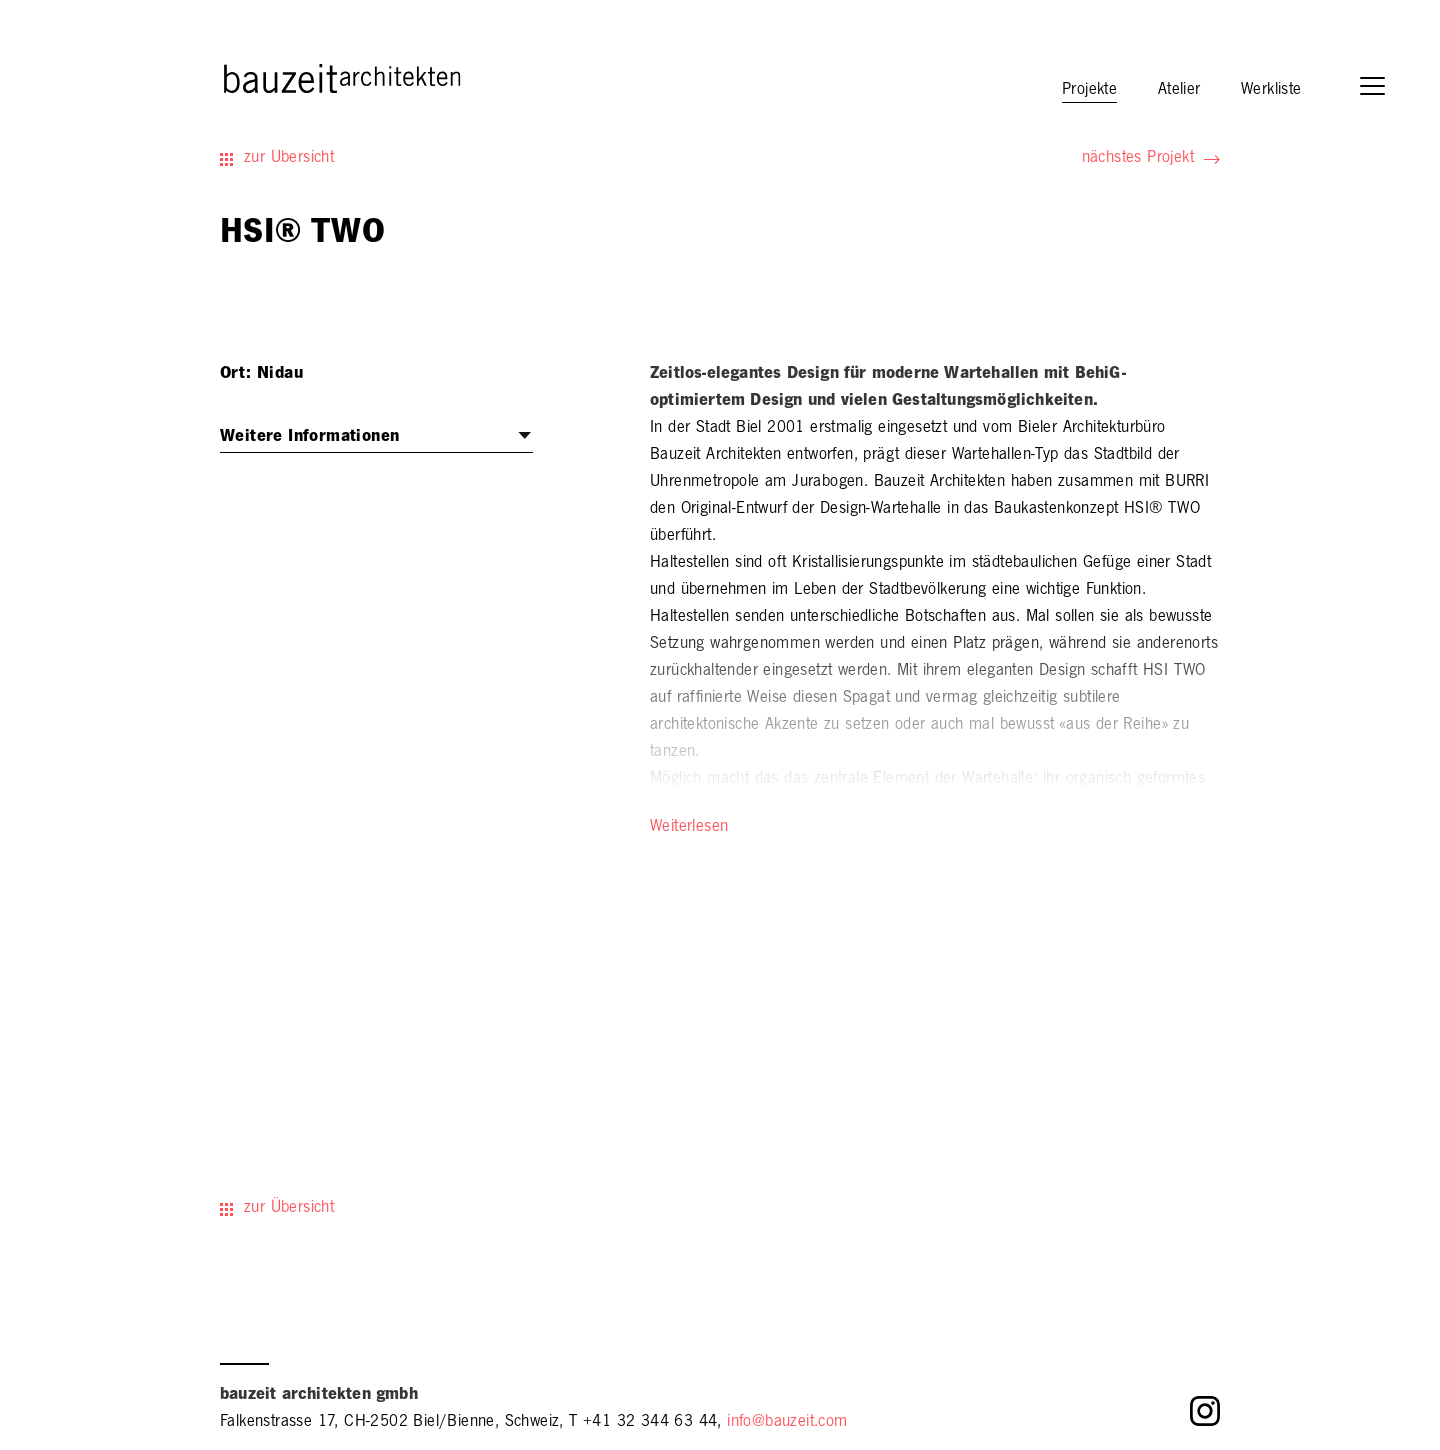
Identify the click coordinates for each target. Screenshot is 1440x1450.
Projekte (1089, 91)
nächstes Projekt (1138, 159)
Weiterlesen (689, 828)
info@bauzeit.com (787, 1423)
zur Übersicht (289, 159)
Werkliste (1271, 91)
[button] (1382, 88)
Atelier (1179, 91)
